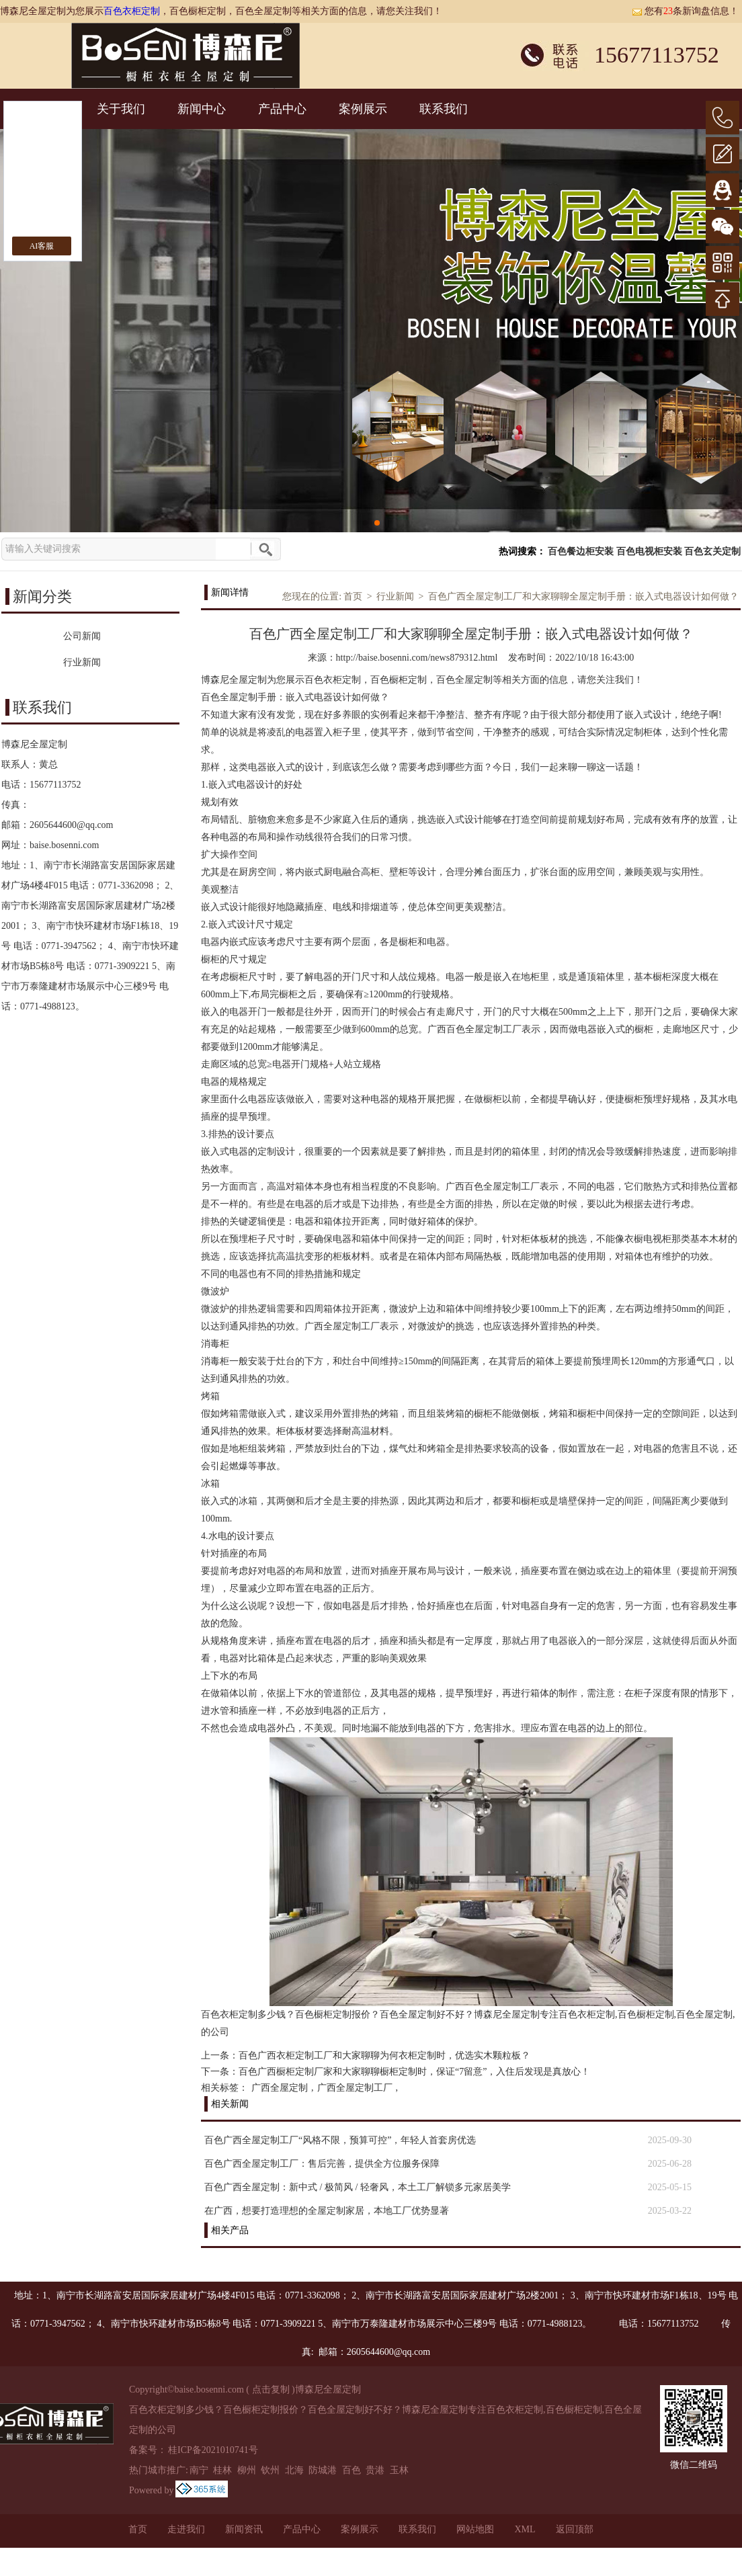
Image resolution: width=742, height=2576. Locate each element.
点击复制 (271, 2389)
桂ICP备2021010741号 (213, 2450)
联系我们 (443, 109)
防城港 (322, 2470)
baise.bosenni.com (64, 845)
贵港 (375, 2470)
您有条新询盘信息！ (685, 11)
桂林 (222, 2470)
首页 (352, 596)
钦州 (270, 2470)
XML (524, 2529)
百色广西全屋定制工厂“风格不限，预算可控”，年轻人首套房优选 (340, 2140)
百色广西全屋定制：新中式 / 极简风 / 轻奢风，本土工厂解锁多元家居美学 (357, 2187)
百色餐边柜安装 (581, 551)
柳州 (246, 2470)
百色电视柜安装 (649, 551)
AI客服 (42, 246)
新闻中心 (201, 109)
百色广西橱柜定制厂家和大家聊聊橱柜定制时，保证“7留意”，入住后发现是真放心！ (414, 2072)
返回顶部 (574, 2529)
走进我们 (186, 2529)
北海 (294, 2470)
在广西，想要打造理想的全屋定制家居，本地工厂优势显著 (326, 2211)
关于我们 (121, 109)
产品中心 (282, 109)
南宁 (199, 2470)
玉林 (399, 2470)
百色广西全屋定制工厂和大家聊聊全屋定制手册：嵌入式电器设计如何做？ (583, 596)
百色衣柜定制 (132, 11)
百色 (351, 2470)
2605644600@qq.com (72, 825)
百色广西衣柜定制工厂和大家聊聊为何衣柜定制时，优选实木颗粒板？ (384, 2055)
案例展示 (363, 109)
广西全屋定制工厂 (355, 2088)
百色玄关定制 (712, 551)
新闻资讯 (244, 2529)
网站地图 (475, 2529)
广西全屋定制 (279, 2088)
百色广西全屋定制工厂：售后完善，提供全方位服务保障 (322, 2164)
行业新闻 (395, 596)
